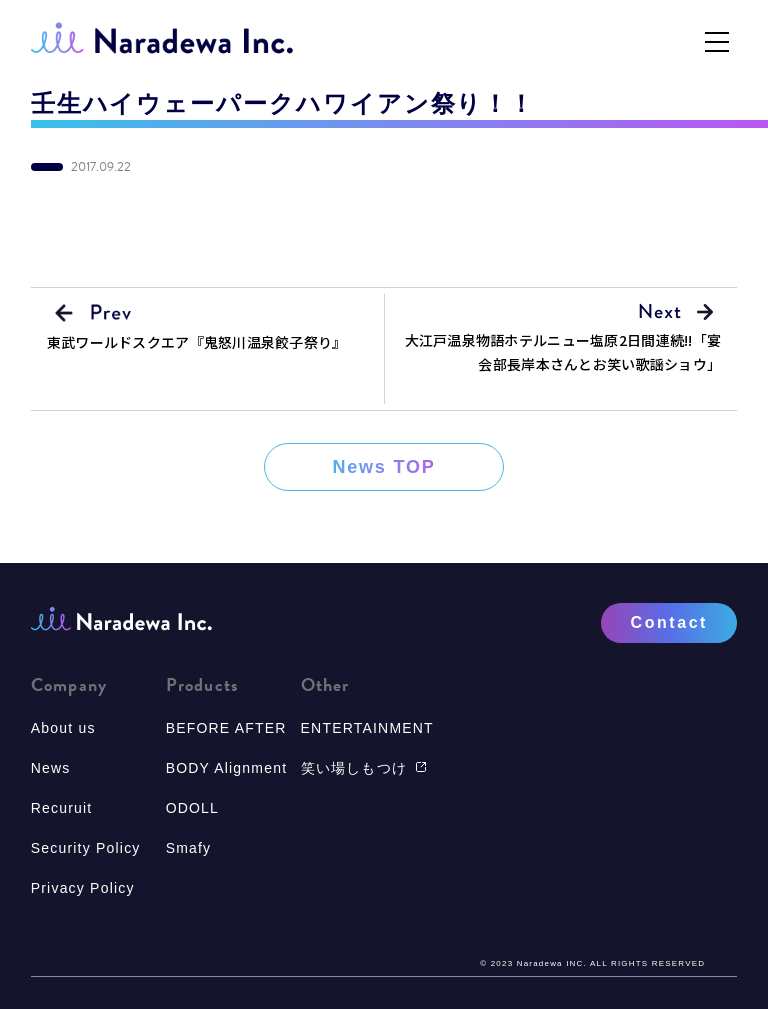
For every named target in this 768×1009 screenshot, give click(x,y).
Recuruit (62, 808)
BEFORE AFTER (226, 728)
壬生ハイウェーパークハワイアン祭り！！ (283, 104)
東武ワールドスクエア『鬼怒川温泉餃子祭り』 (197, 342)
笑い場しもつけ (364, 768)
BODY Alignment (227, 768)
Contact (669, 622)
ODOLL (192, 808)
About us (63, 728)
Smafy (189, 848)
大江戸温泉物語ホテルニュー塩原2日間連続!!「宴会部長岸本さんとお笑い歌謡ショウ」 (563, 352)
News (51, 768)
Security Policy (86, 848)
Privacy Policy (83, 888)
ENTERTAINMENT (367, 728)
